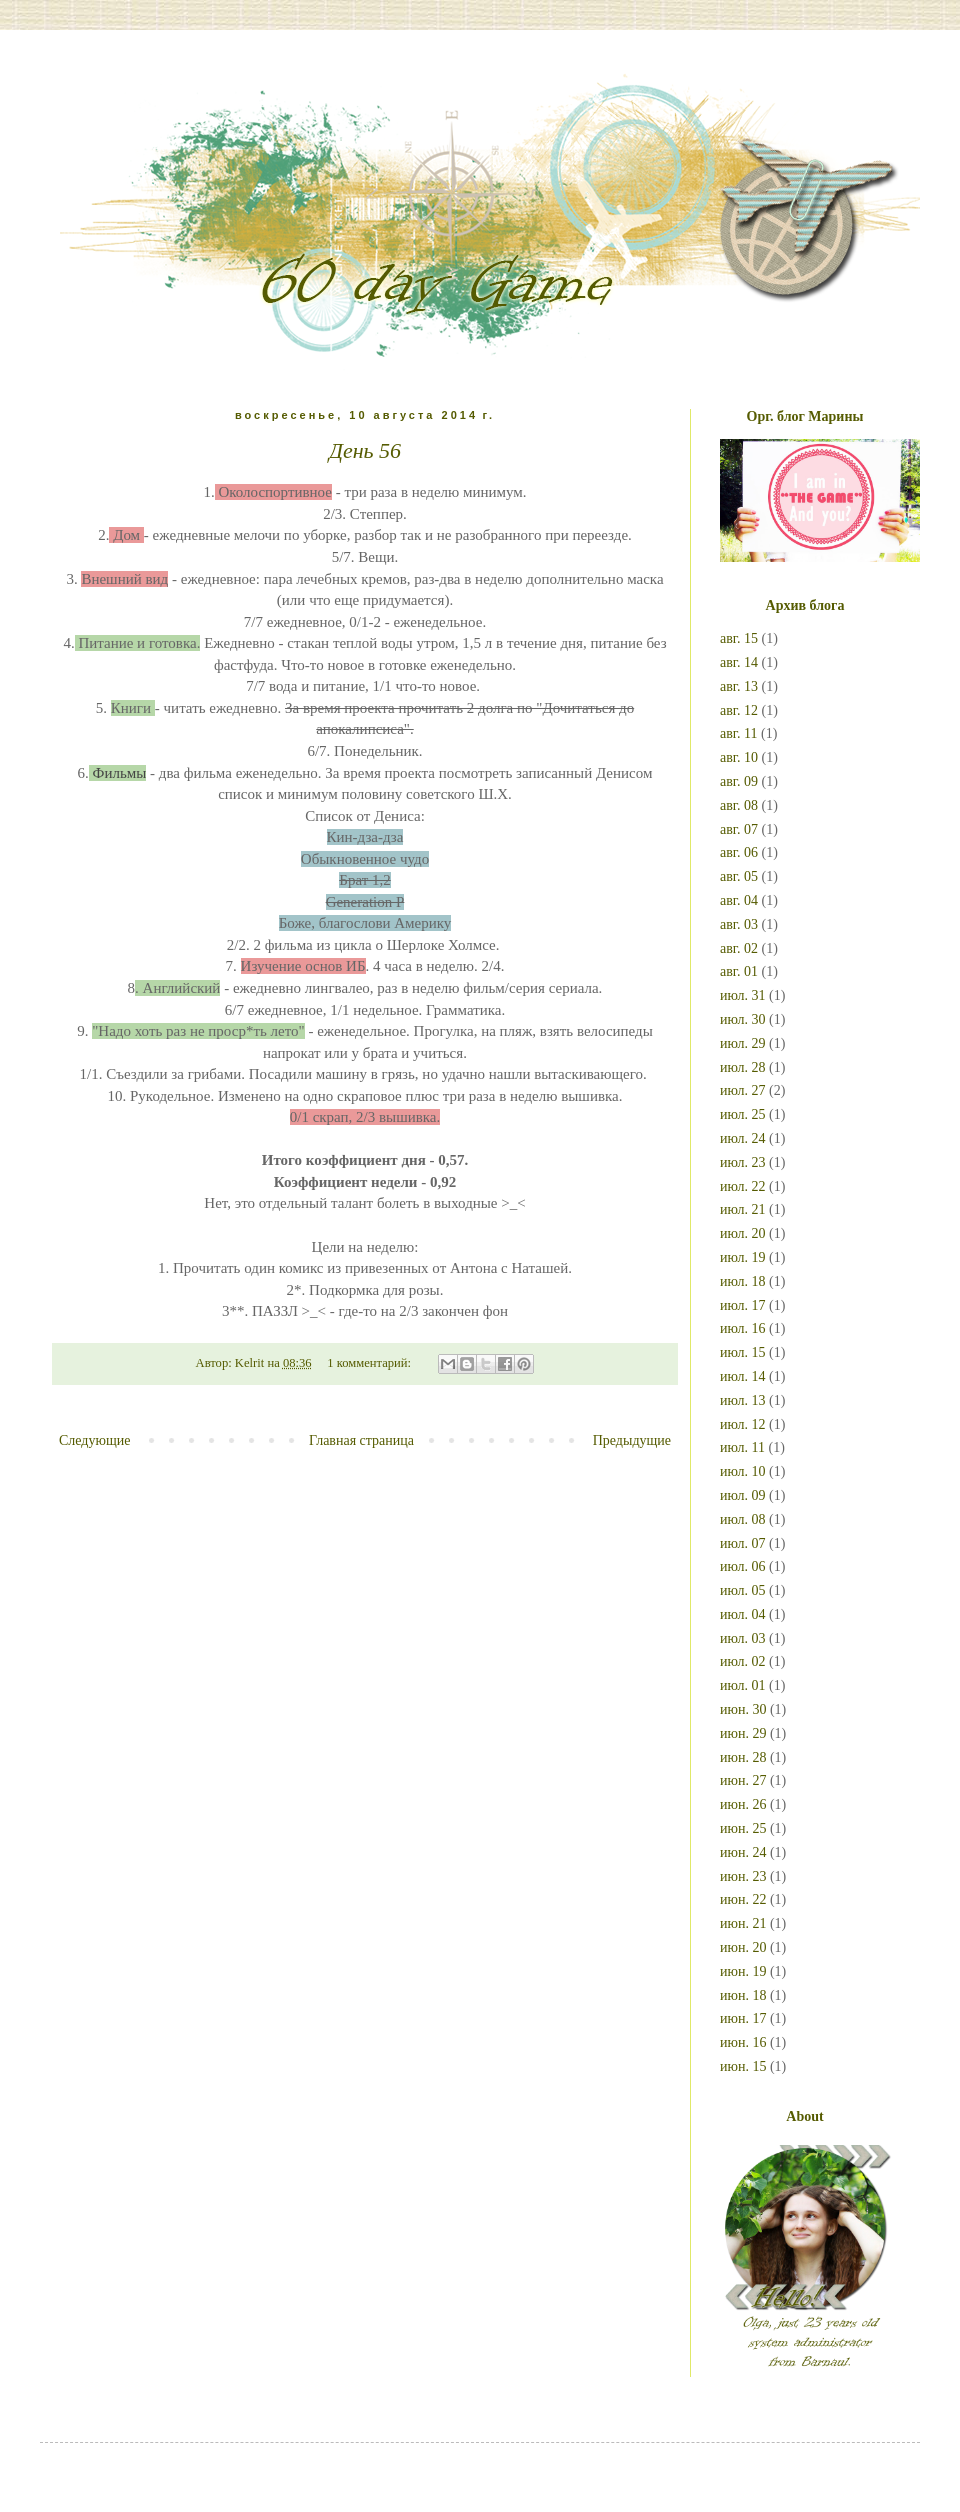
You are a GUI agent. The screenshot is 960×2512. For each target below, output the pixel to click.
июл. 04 (743, 1614)
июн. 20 (743, 1947)
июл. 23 (743, 1162)
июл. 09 (743, 1495)
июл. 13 (743, 1400)
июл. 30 (743, 1019)
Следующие (94, 1440)
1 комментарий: (370, 1363)
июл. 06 (743, 1566)
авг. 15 (739, 638)
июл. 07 (743, 1543)
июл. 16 (743, 1328)
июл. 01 (743, 1685)
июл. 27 (743, 1090)
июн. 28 (743, 1757)
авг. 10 (739, 757)
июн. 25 (743, 1828)
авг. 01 (739, 971)
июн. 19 (743, 1971)
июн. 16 (743, 2042)
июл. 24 (743, 1138)
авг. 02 (739, 948)
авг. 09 (739, 781)
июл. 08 (743, 1519)
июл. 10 (743, 1471)
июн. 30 (743, 1709)
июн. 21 (743, 1923)
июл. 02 (743, 1661)
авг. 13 (739, 686)
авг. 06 (739, 852)
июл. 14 (743, 1376)
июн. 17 (743, 2018)
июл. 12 (743, 1424)
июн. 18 (743, 1995)
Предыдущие (632, 1440)
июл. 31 (743, 995)
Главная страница (361, 1440)
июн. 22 (743, 1899)
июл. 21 (743, 1209)
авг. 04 (739, 900)
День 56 (365, 450)
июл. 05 (743, 1590)
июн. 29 (743, 1733)
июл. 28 (743, 1067)
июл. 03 (743, 1638)
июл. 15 (743, 1352)
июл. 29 (743, 1043)
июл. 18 (743, 1281)
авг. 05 (739, 876)
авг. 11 (738, 733)
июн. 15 (743, 2066)
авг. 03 (739, 924)
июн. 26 (743, 1804)
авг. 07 (739, 829)
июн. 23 (743, 1876)
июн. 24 (743, 1852)
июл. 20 (743, 1233)
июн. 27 (743, 1780)
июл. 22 (743, 1186)
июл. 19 (743, 1257)
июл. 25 (743, 1114)
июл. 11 (742, 1447)
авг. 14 (739, 662)
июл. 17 (743, 1305)
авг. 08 (739, 805)
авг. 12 (739, 710)
